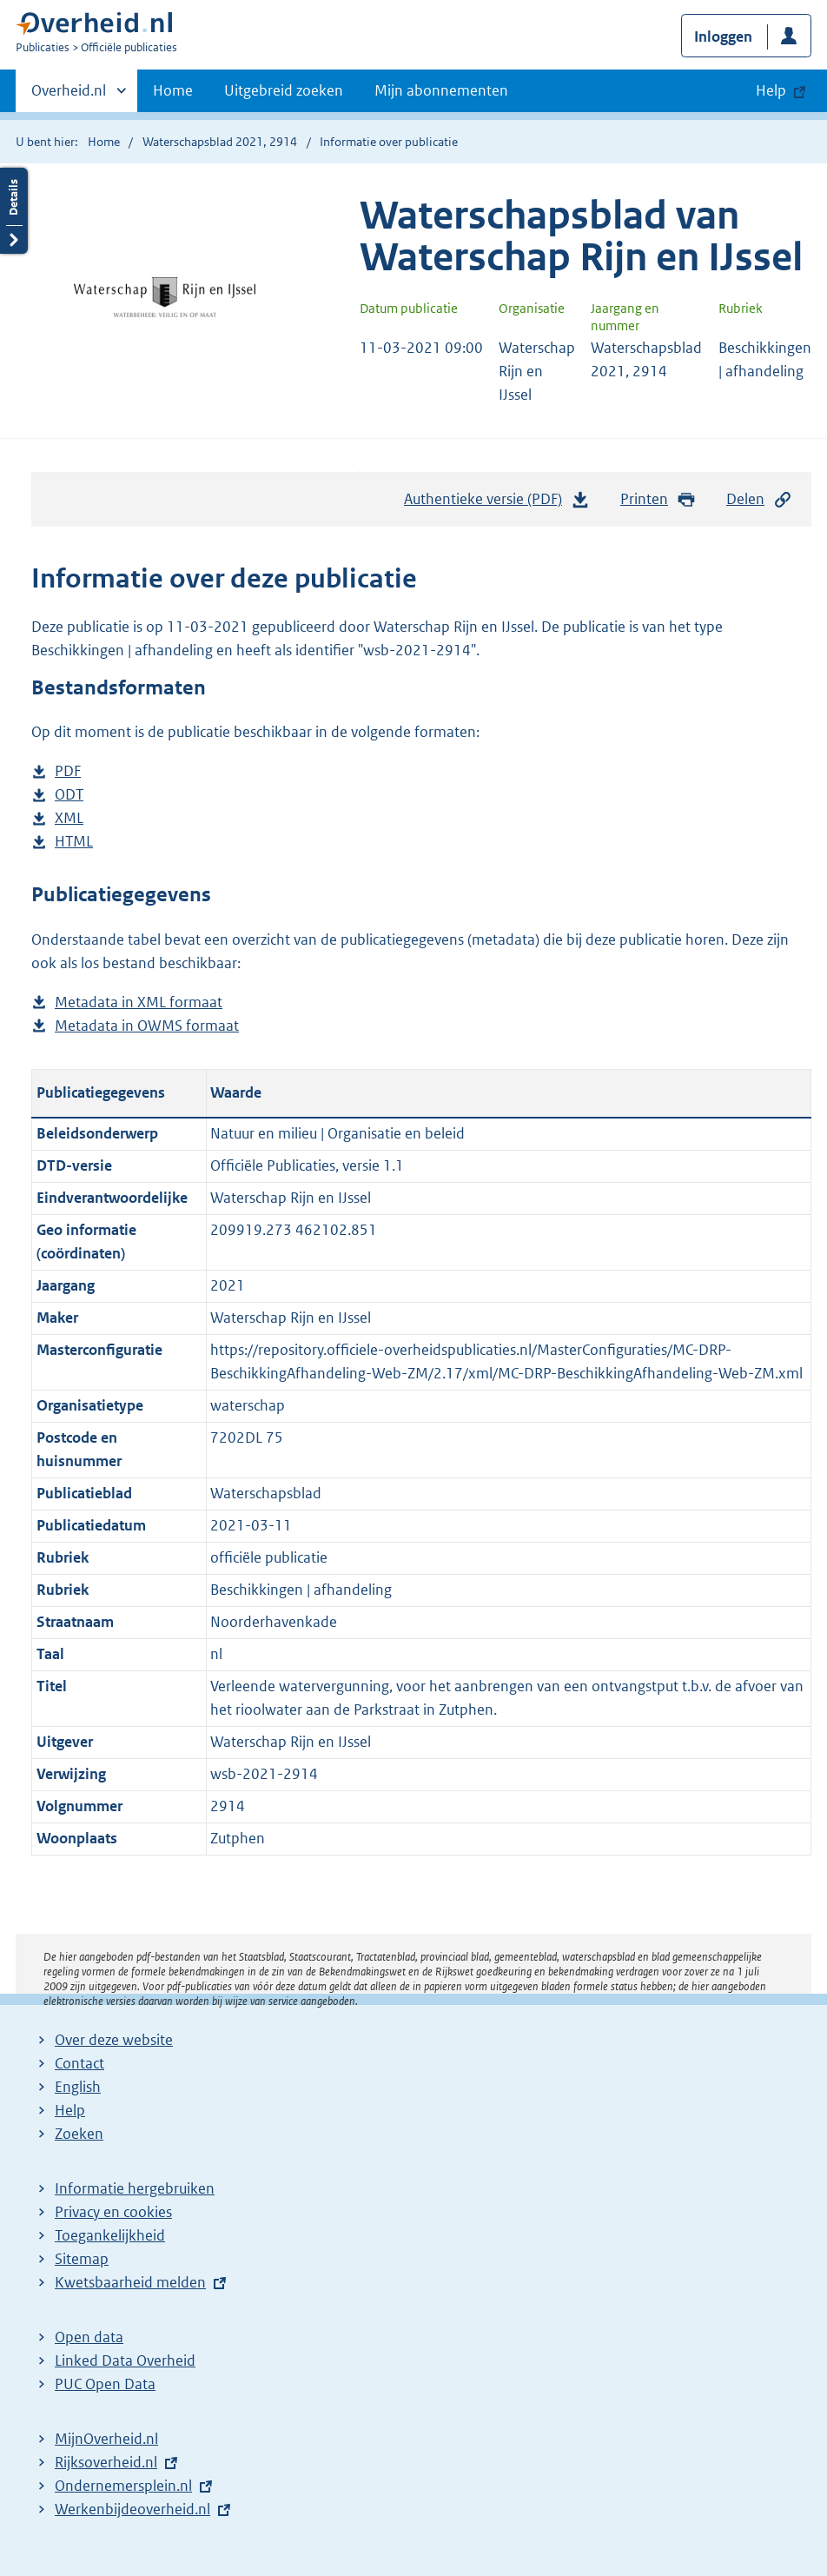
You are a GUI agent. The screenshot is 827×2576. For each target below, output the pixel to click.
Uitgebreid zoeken (283, 90)
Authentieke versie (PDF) (497, 503)
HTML (74, 841)
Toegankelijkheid (110, 2235)
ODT (69, 795)
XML (69, 818)
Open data (89, 2337)
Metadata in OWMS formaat (147, 1026)
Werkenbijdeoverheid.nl (132, 2509)
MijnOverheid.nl (106, 2438)
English (78, 2086)
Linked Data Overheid (125, 2360)
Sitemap (82, 2258)
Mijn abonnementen (441, 90)
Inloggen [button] (723, 36)
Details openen (14, 211)
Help (70, 2110)
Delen (759, 499)
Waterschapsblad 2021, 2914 (219, 141)
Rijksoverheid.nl (106, 2462)
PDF (68, 771)
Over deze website (114, 2039)
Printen (658, 499)
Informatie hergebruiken (135, 2188)
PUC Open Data (105, 2383)
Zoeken (79, 2133)
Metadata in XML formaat (138, 1002)
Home (173, 90)
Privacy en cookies (113, 2211)
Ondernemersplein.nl (123, 2485)
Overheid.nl (68, 95)
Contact (79, 2063)
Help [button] (771, 90)
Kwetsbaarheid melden (130, 2282)
